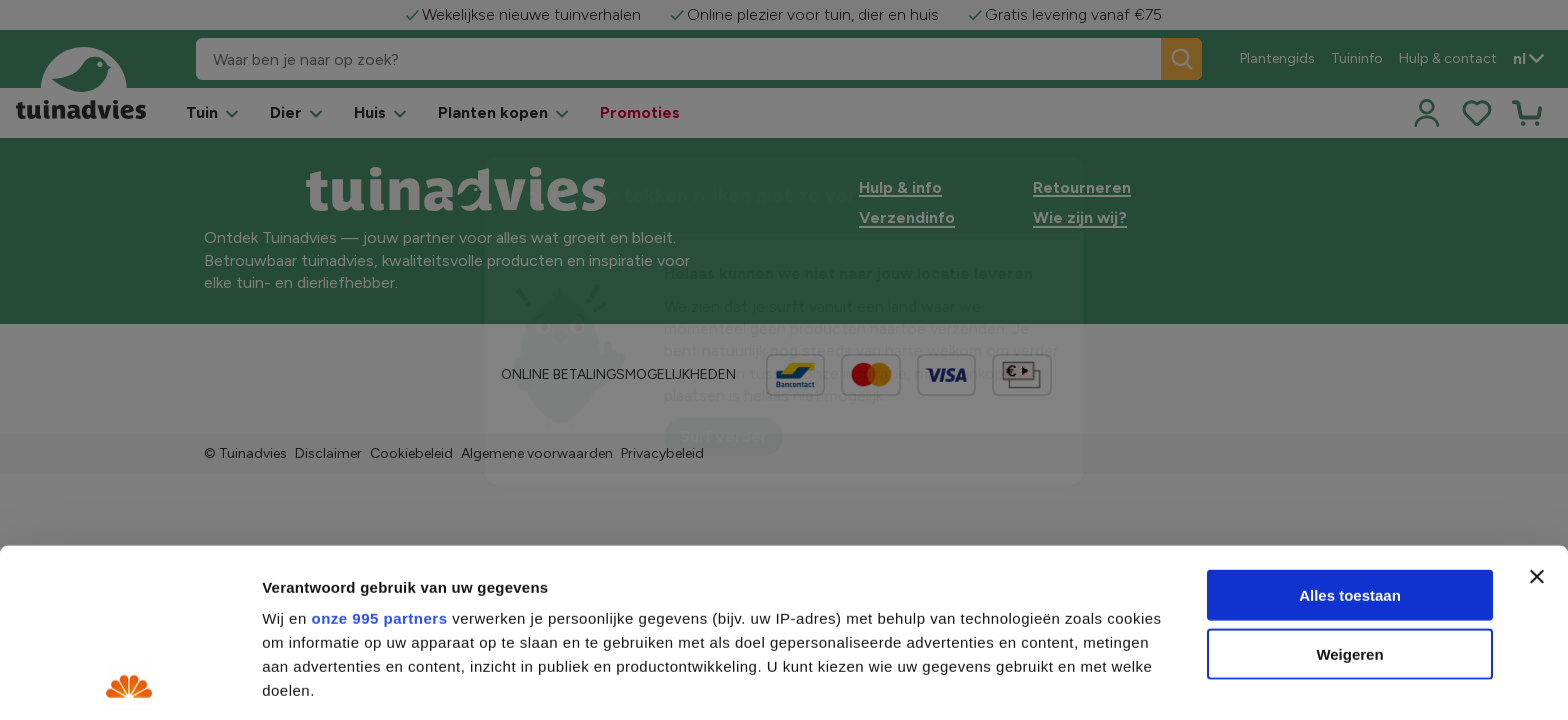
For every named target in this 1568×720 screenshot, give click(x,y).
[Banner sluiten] (1537, 409)
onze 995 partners (379, 450)
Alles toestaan (1350, 427)
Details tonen (1080, 681)
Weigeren (1349, 485)
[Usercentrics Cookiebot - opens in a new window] (129, 681)
